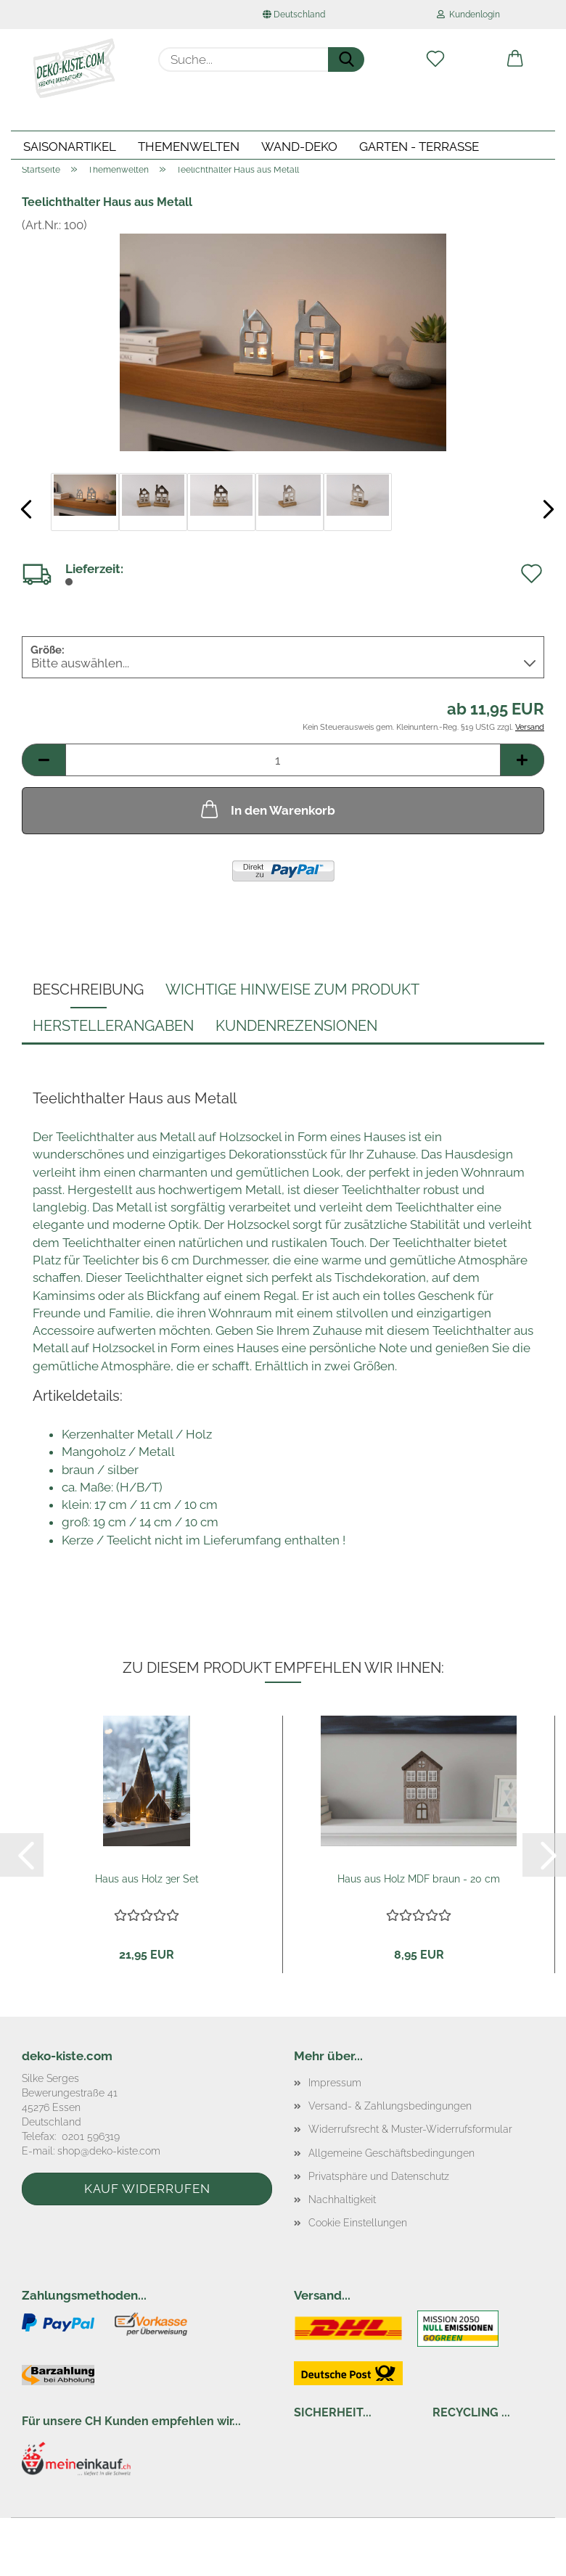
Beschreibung (88, 989)
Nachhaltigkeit (342, 2199)
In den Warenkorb (266, 808)
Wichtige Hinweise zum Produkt (292, 989)
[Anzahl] (283, 760)
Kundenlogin (468, 14)
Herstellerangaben (113, 1025)
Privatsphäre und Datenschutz (378, 2176)
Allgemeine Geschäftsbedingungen (391, 2153)
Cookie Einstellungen (357, 2223)
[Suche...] (346, 59)
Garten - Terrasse (419, 146)
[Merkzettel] (435, 59)
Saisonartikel (69, 146)
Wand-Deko (299, 146)
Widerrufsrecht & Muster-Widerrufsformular (410, 2129)
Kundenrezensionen (296, 1025)
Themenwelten (188, 146)
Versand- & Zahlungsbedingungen (390, 2106)
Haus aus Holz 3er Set (147, 1879)
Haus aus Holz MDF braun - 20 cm (418, 1879)
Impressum (334, 2083)
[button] (515, 59)
